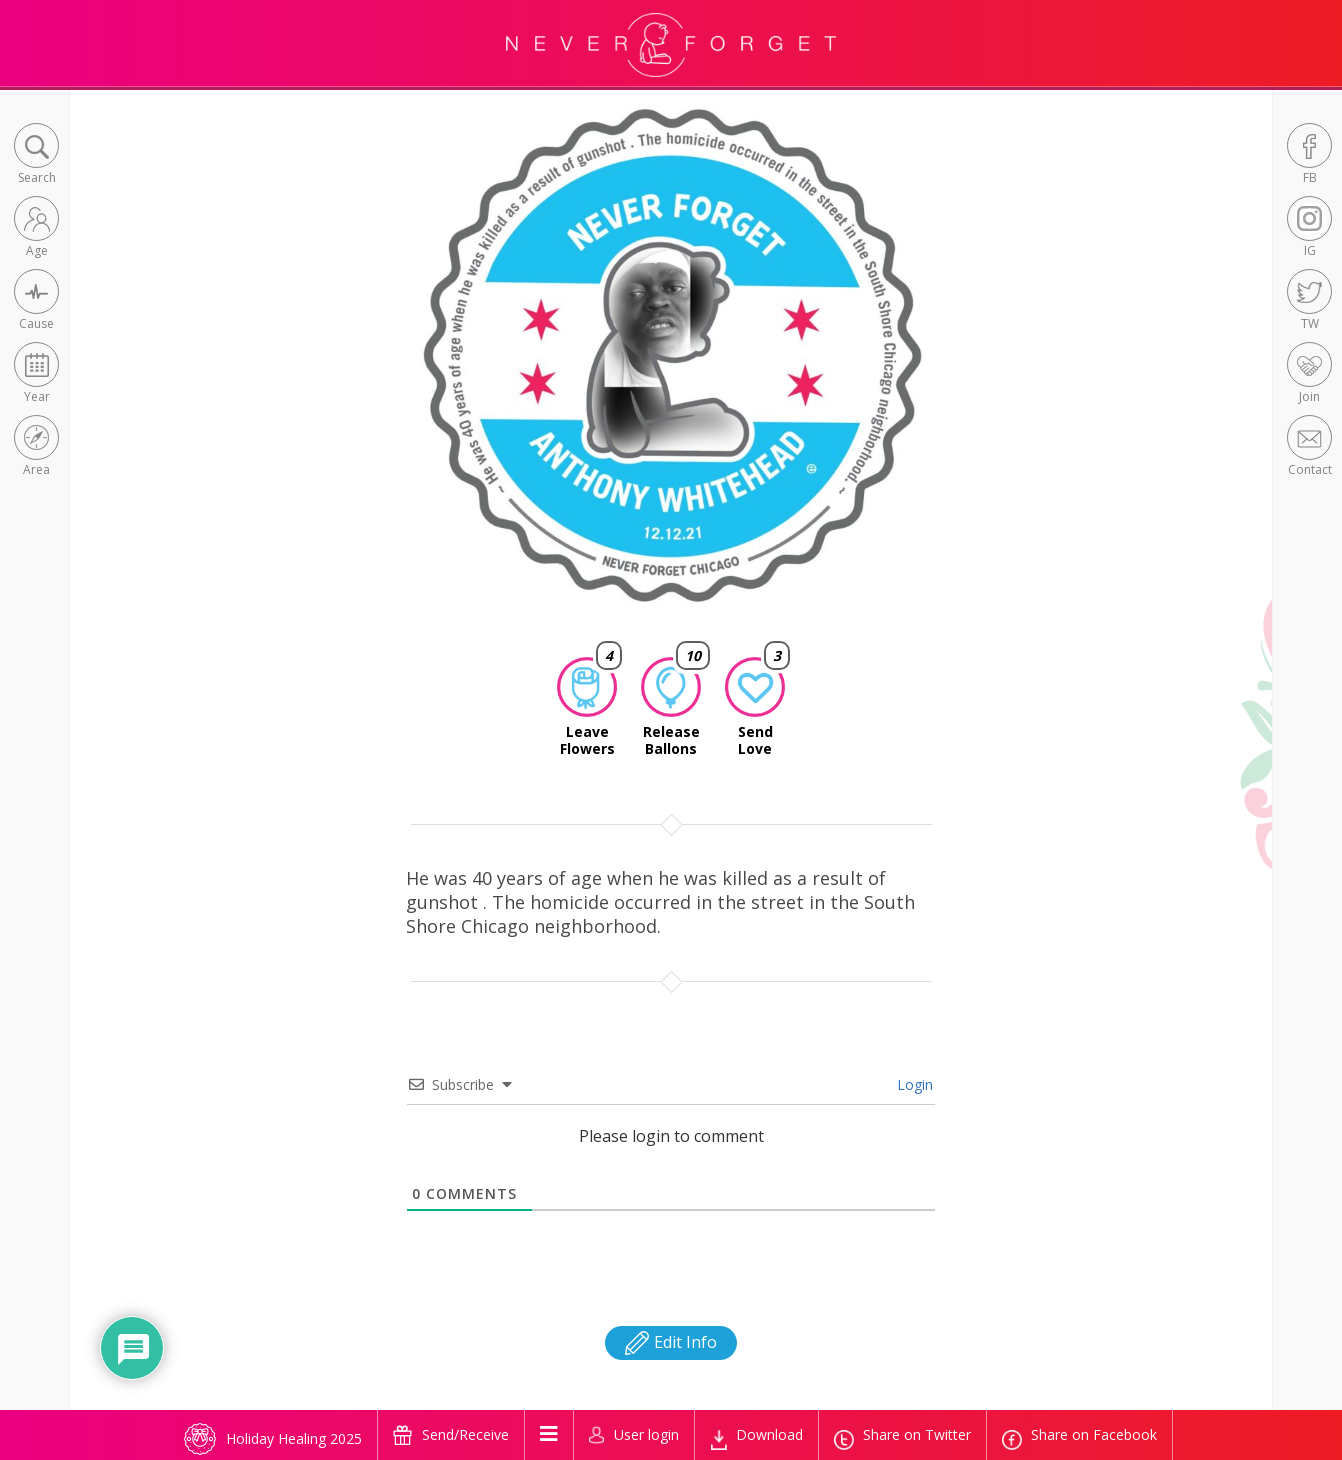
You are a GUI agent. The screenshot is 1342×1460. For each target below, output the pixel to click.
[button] (36, 155)
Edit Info (671, 1342)
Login (913, 1084)
